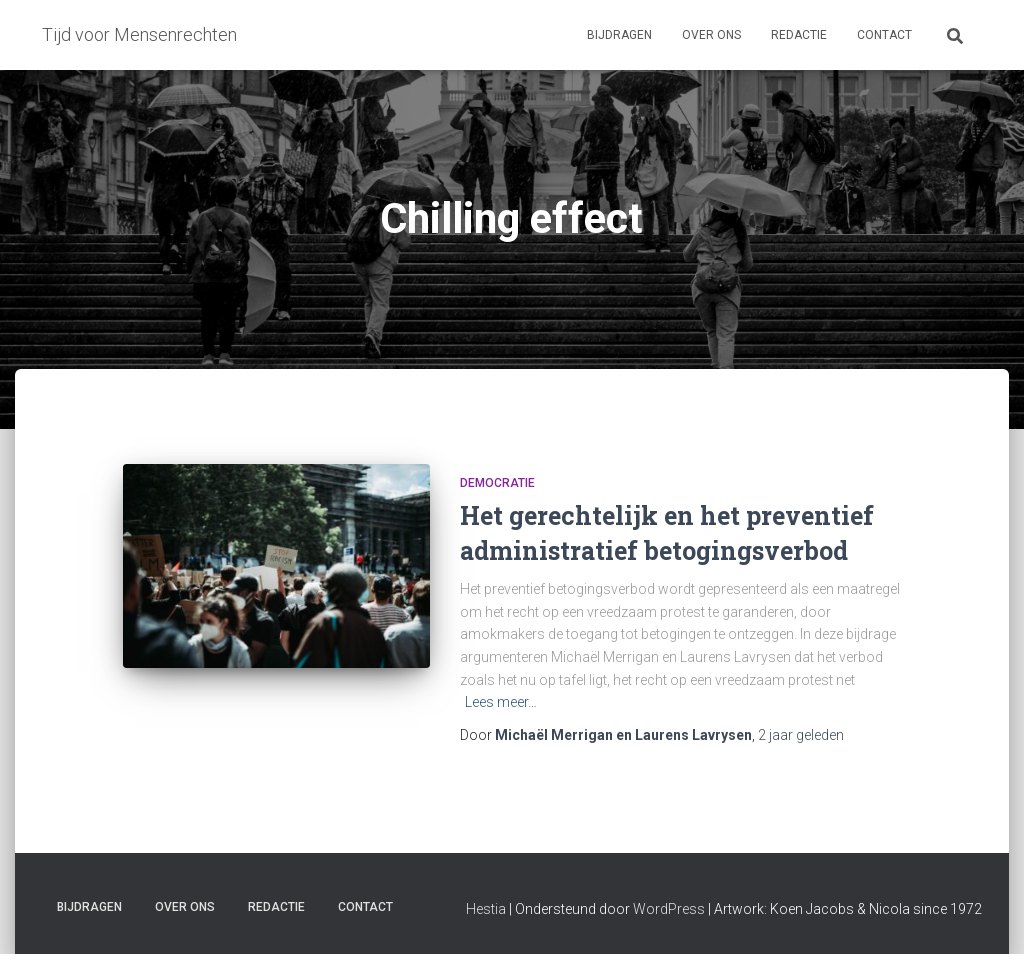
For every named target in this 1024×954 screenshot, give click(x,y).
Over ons (711, 35)
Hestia (486, 909)
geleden (801, 735)
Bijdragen (619, 35)
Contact (884, 35)
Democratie (497, 483)
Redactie (799, 35)
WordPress (669, 909)
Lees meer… (501, 702)
